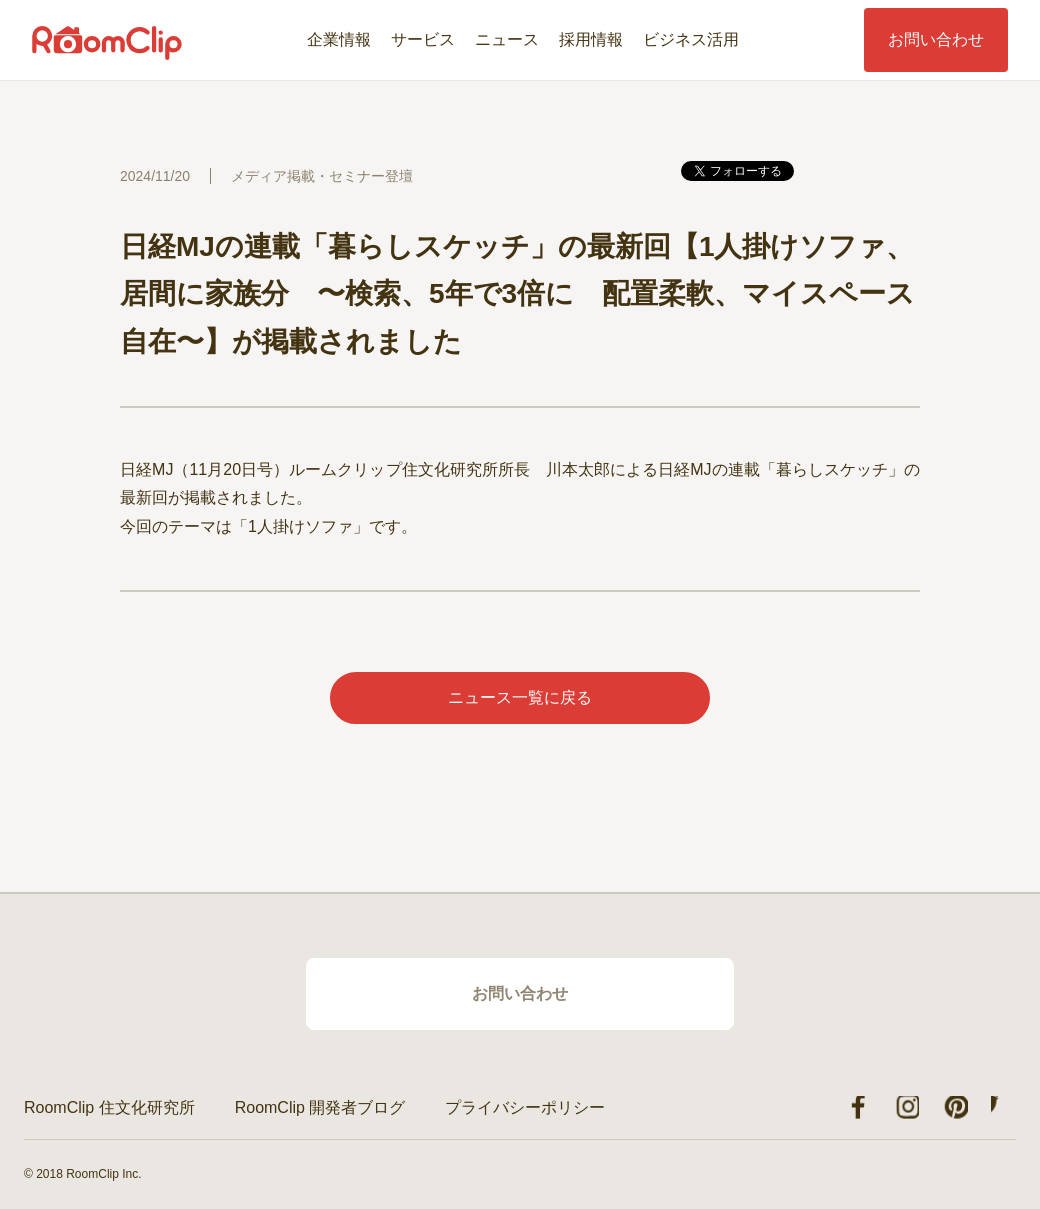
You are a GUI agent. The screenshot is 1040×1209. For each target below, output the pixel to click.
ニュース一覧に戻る (520, 697)
